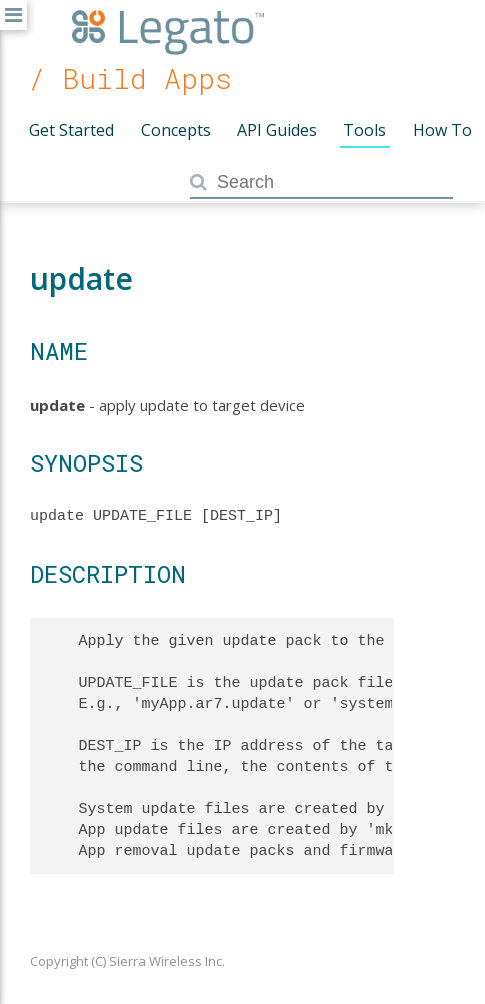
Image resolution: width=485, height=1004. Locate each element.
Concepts (176, 130)
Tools (364, 130)
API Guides (277, 130)
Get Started (71, 130)
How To (442, 130)
